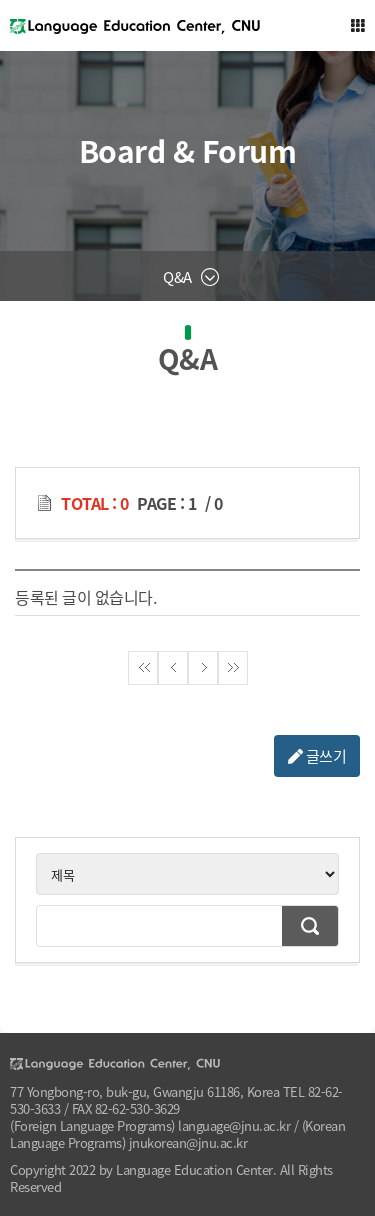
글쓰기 (317, 756)
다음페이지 (203, 668)
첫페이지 (143, 668)
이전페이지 (173, 668)
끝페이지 (233, 668)
